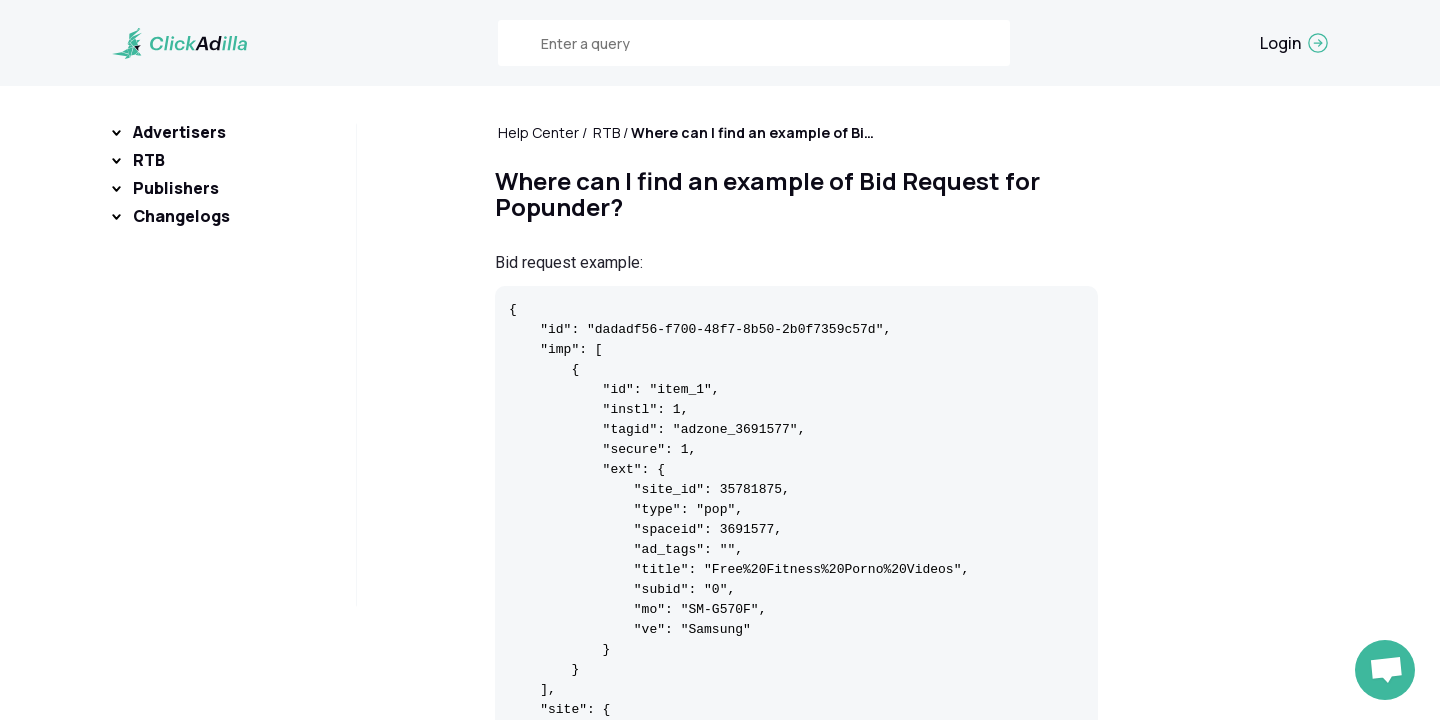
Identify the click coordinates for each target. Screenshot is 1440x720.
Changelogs (181, 216)
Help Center (538, 132)
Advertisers (179, 132)
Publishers (176, 188)
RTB (149, 160)
